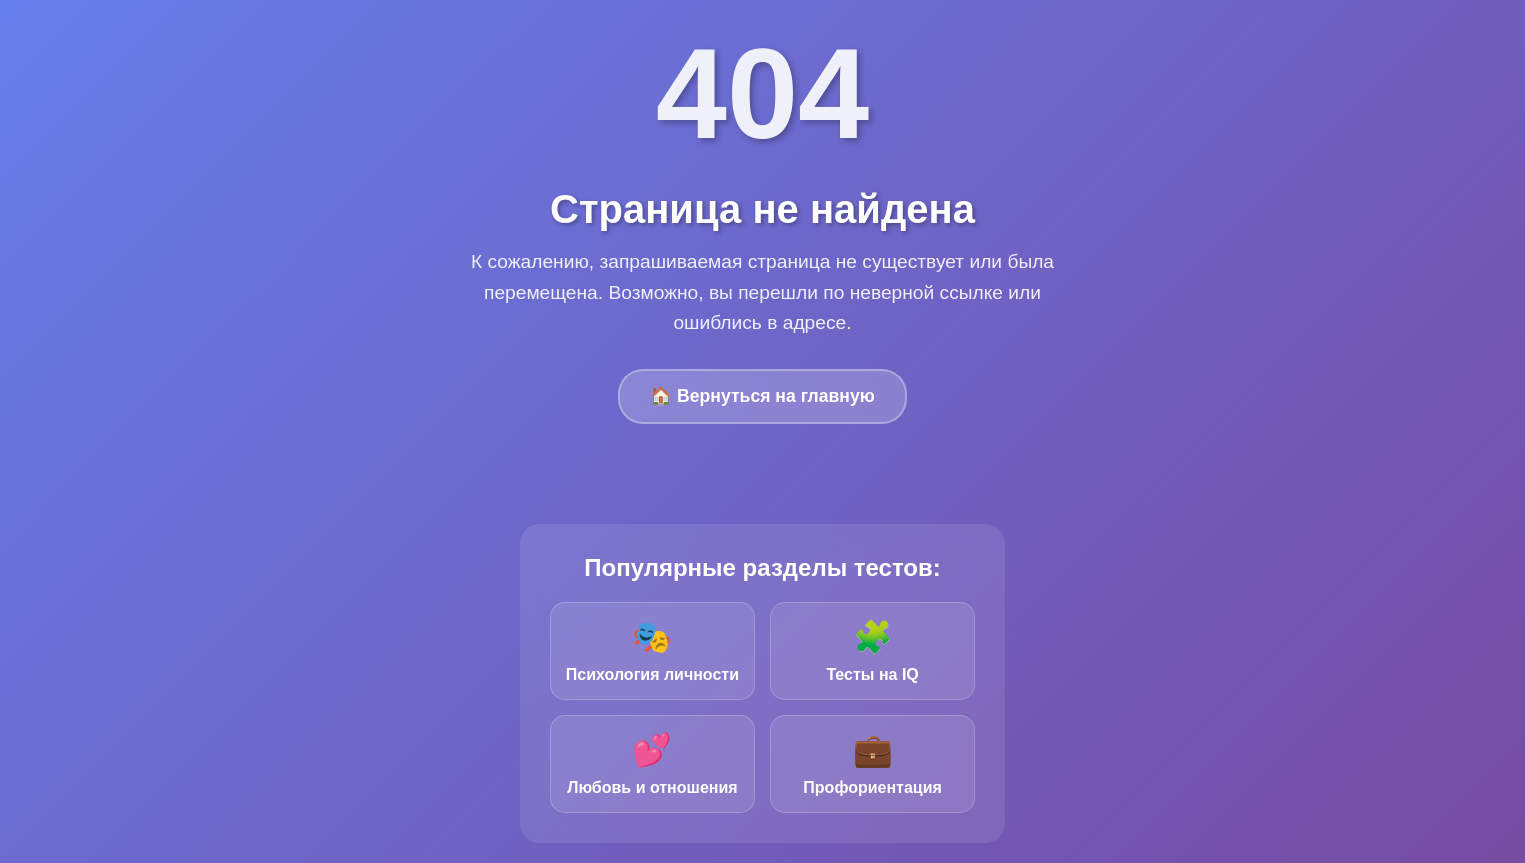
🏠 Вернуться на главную (762, 396)
